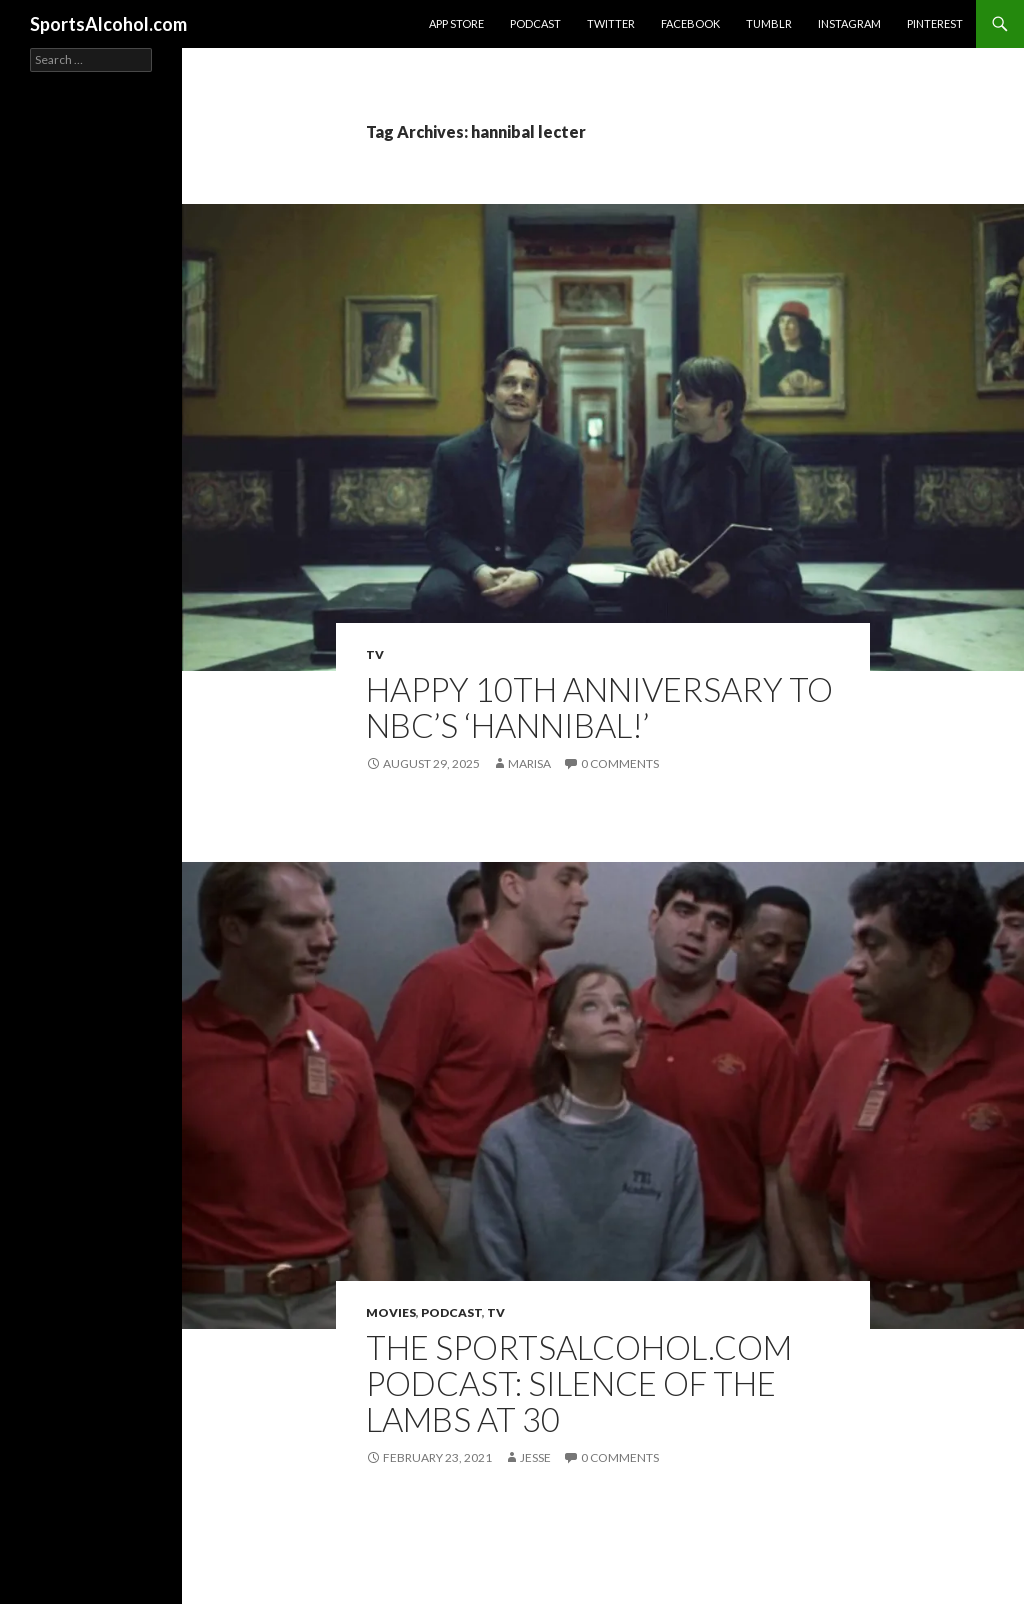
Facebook (690, 23)
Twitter (611, 23)
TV (375, 654)
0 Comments (620, 763)
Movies (391, 1312)
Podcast (535, 23)
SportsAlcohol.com (108, 24)
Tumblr (769, 23)
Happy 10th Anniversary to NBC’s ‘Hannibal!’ (599, 707)
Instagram (849, 23)
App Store (456, 23)
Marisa (529, 763)
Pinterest (935, 23)
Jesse (535, 1457)
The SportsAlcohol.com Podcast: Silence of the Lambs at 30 (579, 1383)
